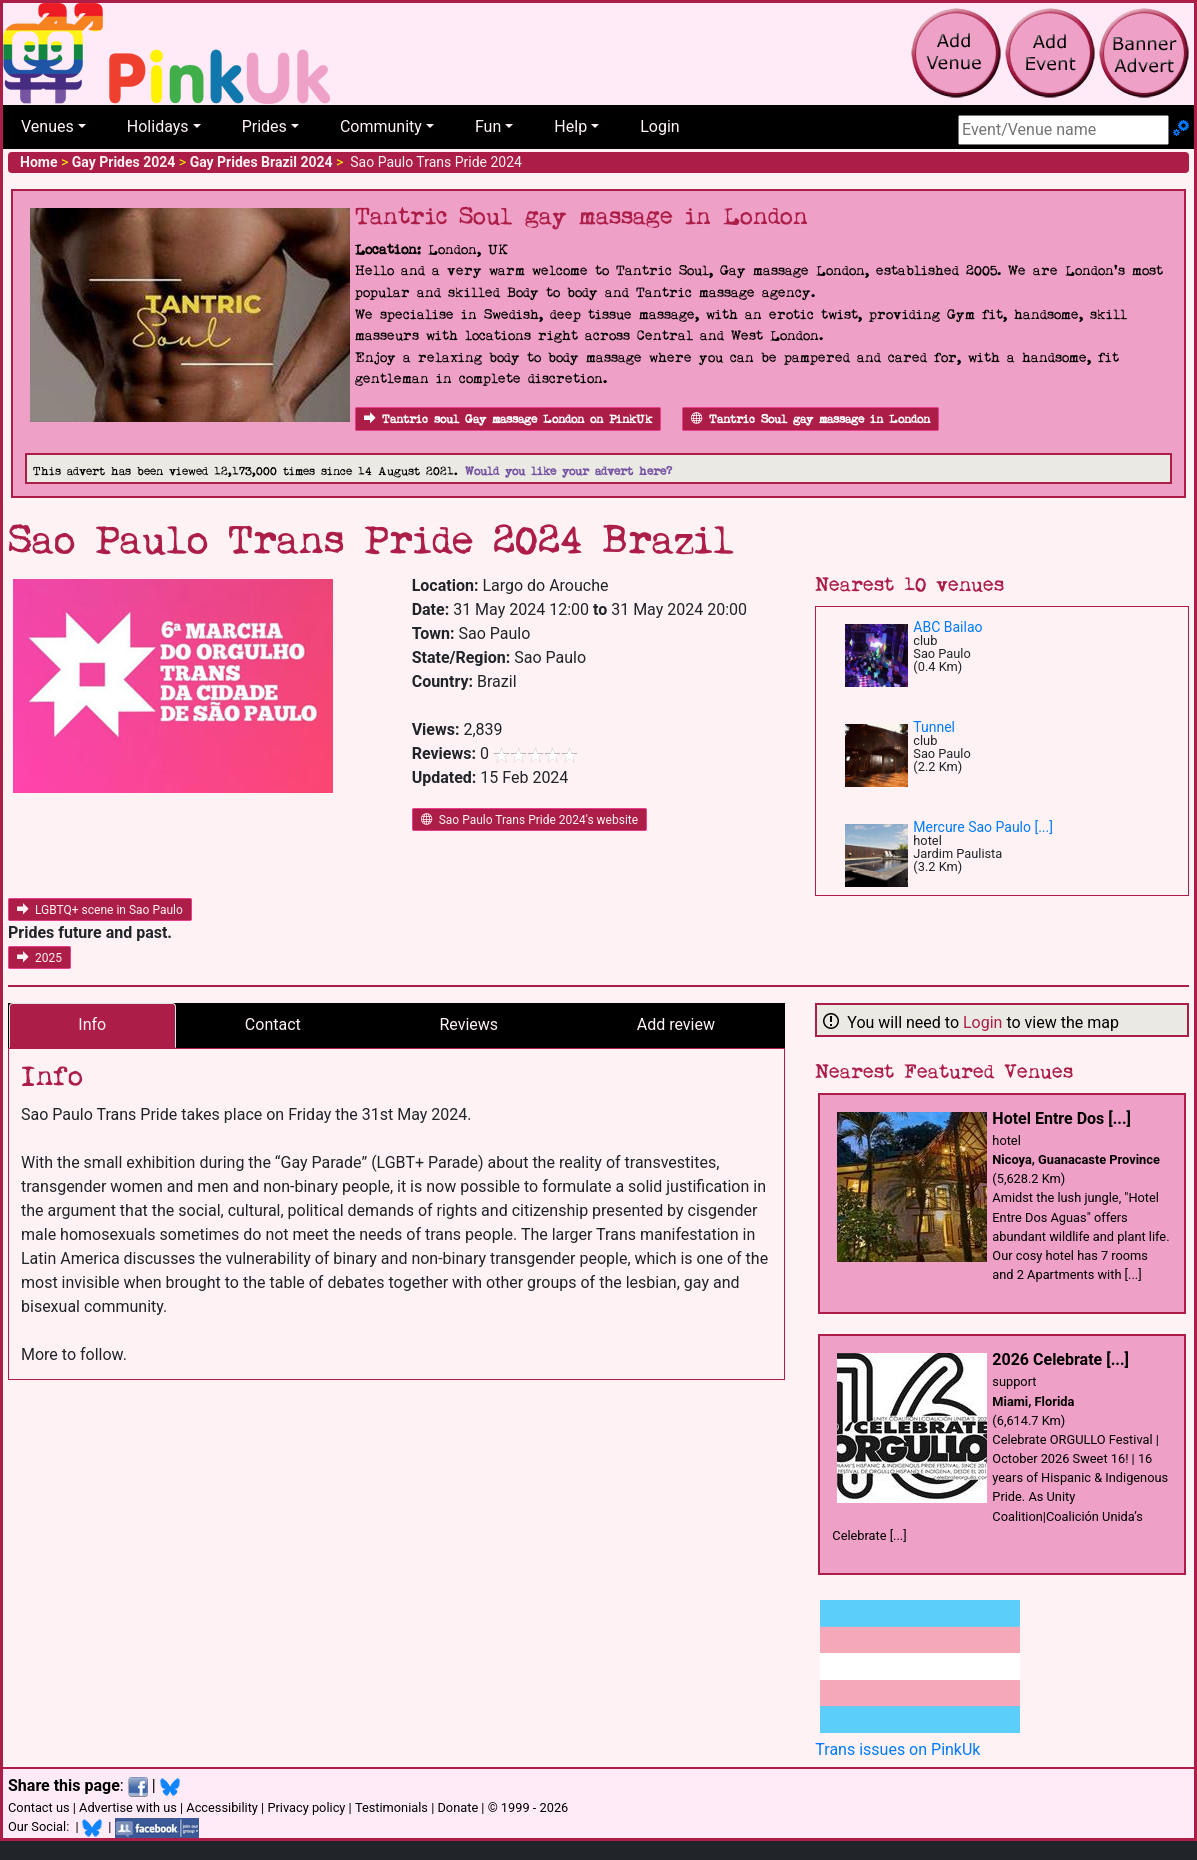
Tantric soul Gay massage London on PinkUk (508, 419)
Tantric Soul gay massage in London (810, 419)
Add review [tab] (676, 1024)
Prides (264, 126)
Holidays (158, 126)
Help (570, 126)
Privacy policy (306, 1807)
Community (381, 126)
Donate (457, 1807)
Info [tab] (92, 1024)
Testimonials (391, 1807)
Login (659, 126)
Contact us (39, 1807)
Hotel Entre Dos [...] (1061, 1118)
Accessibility (222, 1807)
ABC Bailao (947, 627)
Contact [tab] (273, 1024)
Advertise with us (128, 1807)
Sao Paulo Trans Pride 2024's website (529, 820)
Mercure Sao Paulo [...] (983, 827)
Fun (488, 126)
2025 (39, 958)
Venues (47, 126)
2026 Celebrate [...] (1060, 1359)
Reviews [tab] (468, 1024)
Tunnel (934, 727)
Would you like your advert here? (568, 471)
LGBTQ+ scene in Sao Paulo (100, 910)
